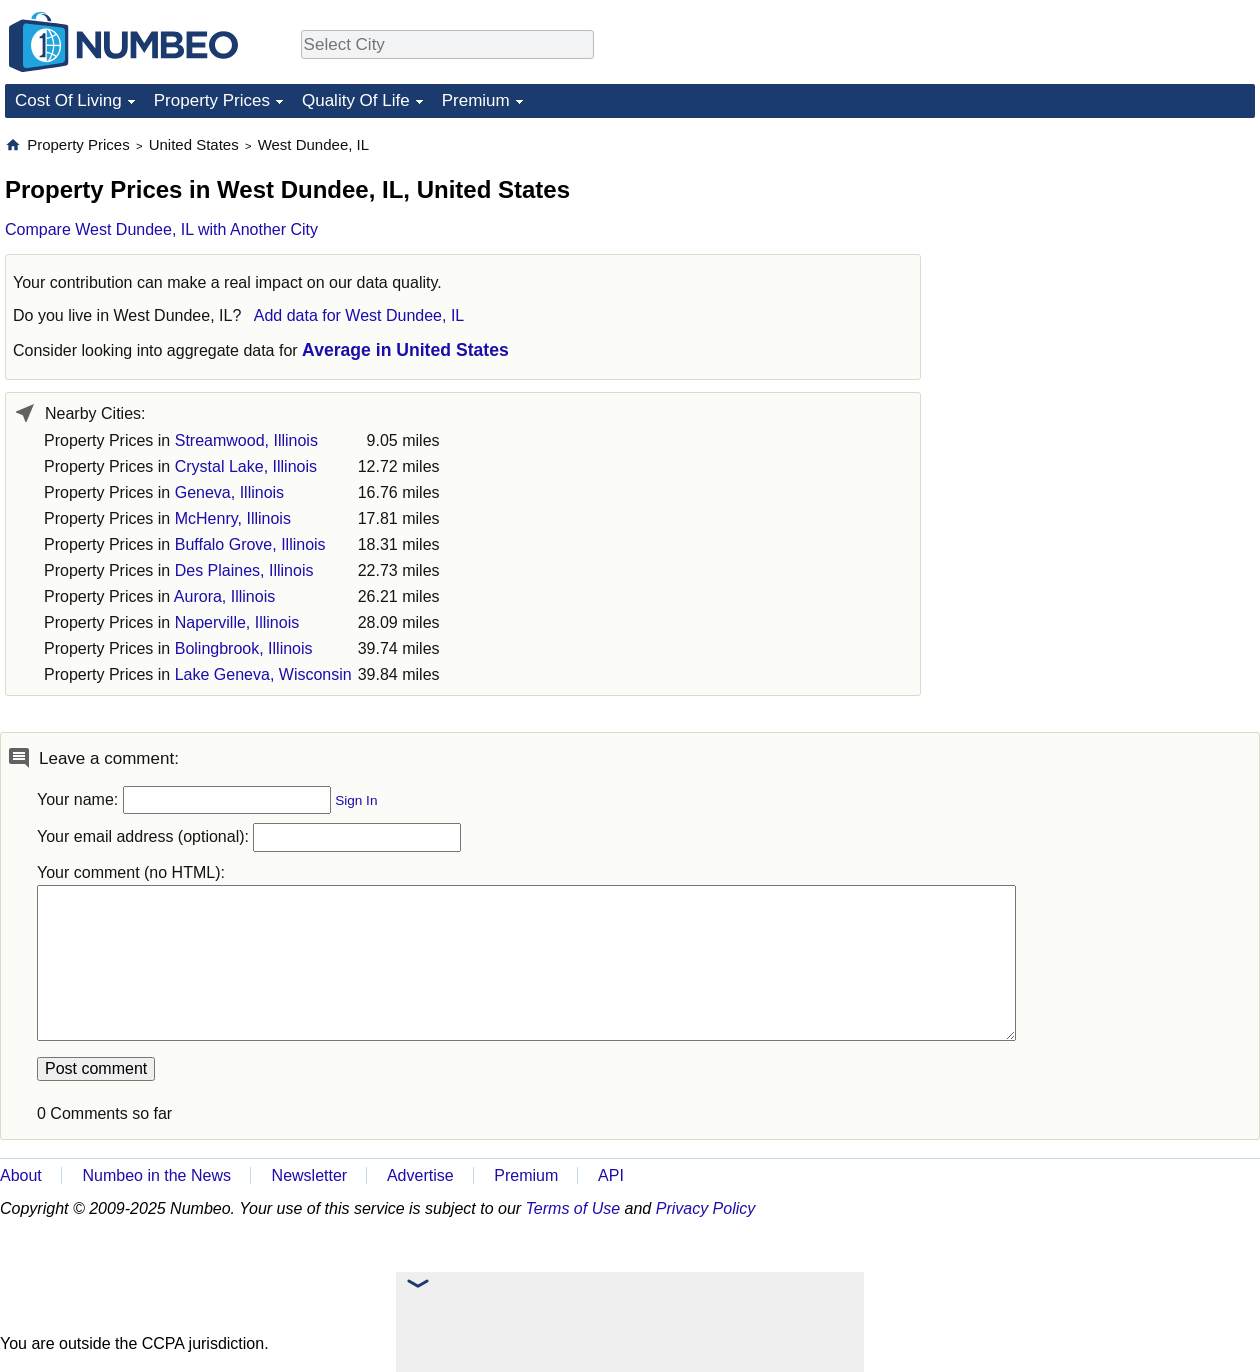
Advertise (420, 1175)
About (21, 1175)
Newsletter (310, 1175)
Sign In (356, 800)
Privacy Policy (706, 1208)
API (611, 1175)
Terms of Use (573, 1208)
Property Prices (212, 100)
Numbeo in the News (156, 1175)
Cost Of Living (68, 100)
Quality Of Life (356, 100)
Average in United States (405, 350)
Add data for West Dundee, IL (359, 315)
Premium (476, 100)
